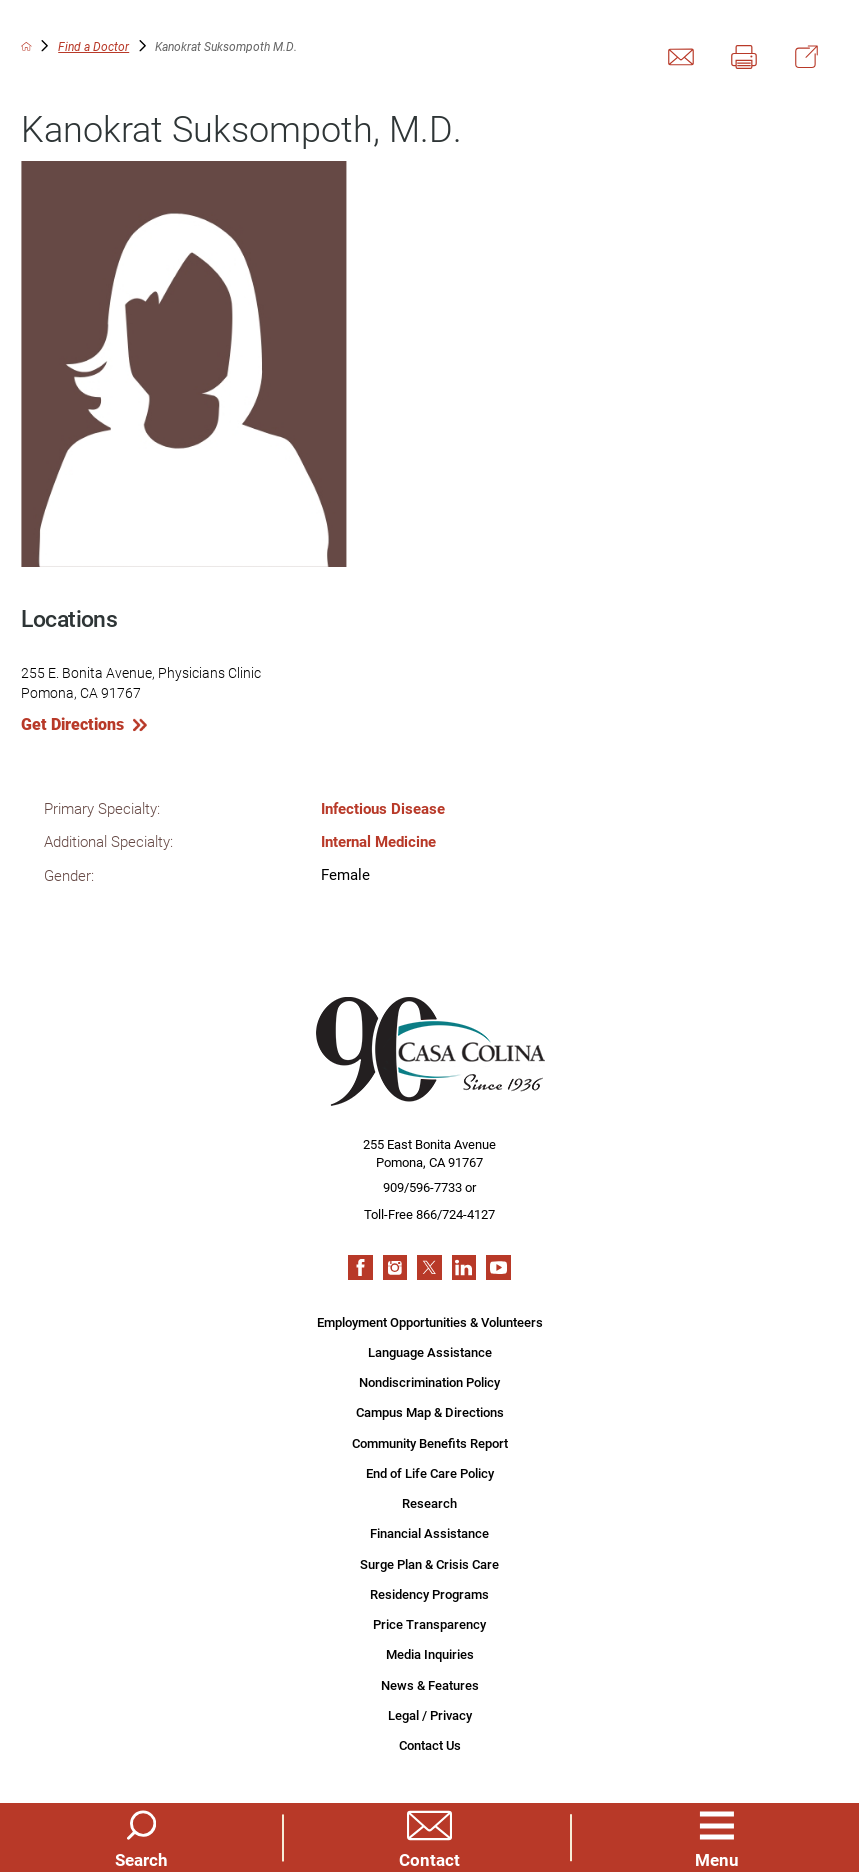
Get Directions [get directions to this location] (72, 724)
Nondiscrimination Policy (429, 1382)
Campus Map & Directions (430, 1412)
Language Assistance (430, 1352)
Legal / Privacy (430, 1715)
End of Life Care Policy (430, 1473)
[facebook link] (360, 1267)
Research (429, 1503)
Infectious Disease (383, 808)
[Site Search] (141, 1837)
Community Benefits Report (430, 1443)
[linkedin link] (464, 1267)
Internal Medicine (378, 841)
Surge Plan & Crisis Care (429, 1564)
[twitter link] (429, 1267)
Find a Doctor (93, 46)
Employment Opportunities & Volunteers (430, 1322)
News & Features (430, 1685)
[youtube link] (498, 1267)
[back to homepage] (26, 46)
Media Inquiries (430, 1654)
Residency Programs (429, 1594)
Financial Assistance (429, 1533)
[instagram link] (395, 1267)
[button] (717, 1837)
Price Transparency (429, 1624)
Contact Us (430, 1745)
